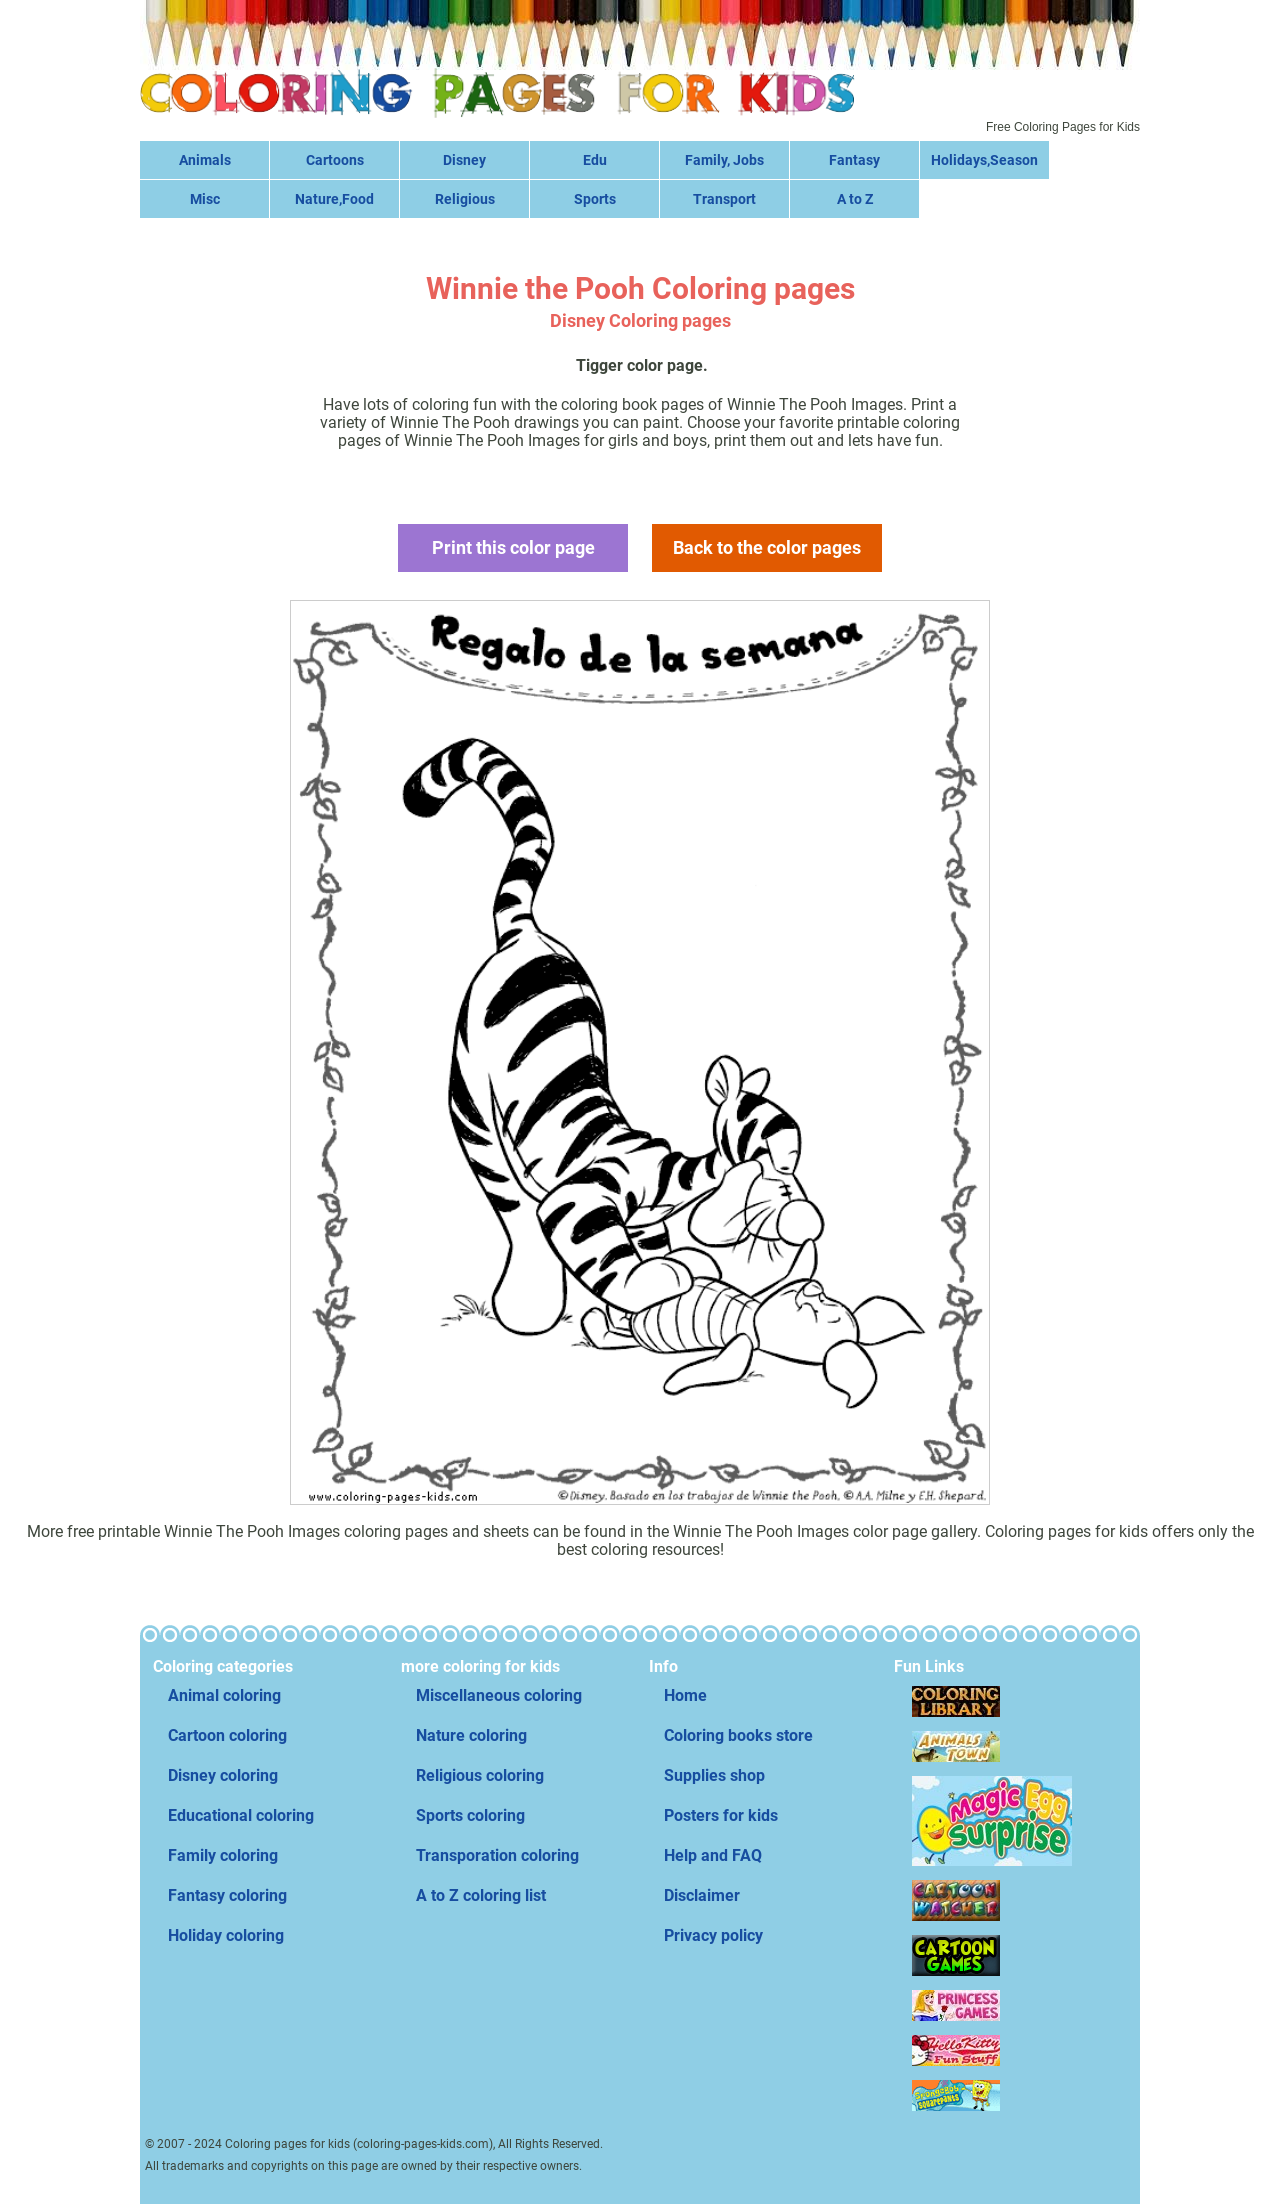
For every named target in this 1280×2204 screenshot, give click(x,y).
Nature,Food (334, 199)
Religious (465, 199)
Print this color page (513, 547)
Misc (205, 199)
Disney (464, 160)
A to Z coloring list (481, 1895)
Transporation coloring (497, 1855)
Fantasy (854, 160)
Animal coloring (224, 1695)
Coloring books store (738, 1735)
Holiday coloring (226, 1935)
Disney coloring (223, 1775)
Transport (724, 199)
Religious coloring (480, 1775)
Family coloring (223, 1855)
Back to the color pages (767, 547)
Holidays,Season (984, 160)
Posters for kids (721, 1815)
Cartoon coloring (227, 1735)
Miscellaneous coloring (499, 1695)
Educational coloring (241, 1815)
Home (685, 1695)
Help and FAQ (713, 1855)
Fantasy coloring (227, 1895)
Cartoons (335, 160)
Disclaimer (702, 1895)
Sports (595, 199)
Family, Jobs (724, 160)
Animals (205, 160)
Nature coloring (471, 1735)
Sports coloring (470, 1815)
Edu (595, 160)
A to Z (855, 199)
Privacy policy (713, 1935)
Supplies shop (714, 1775)
